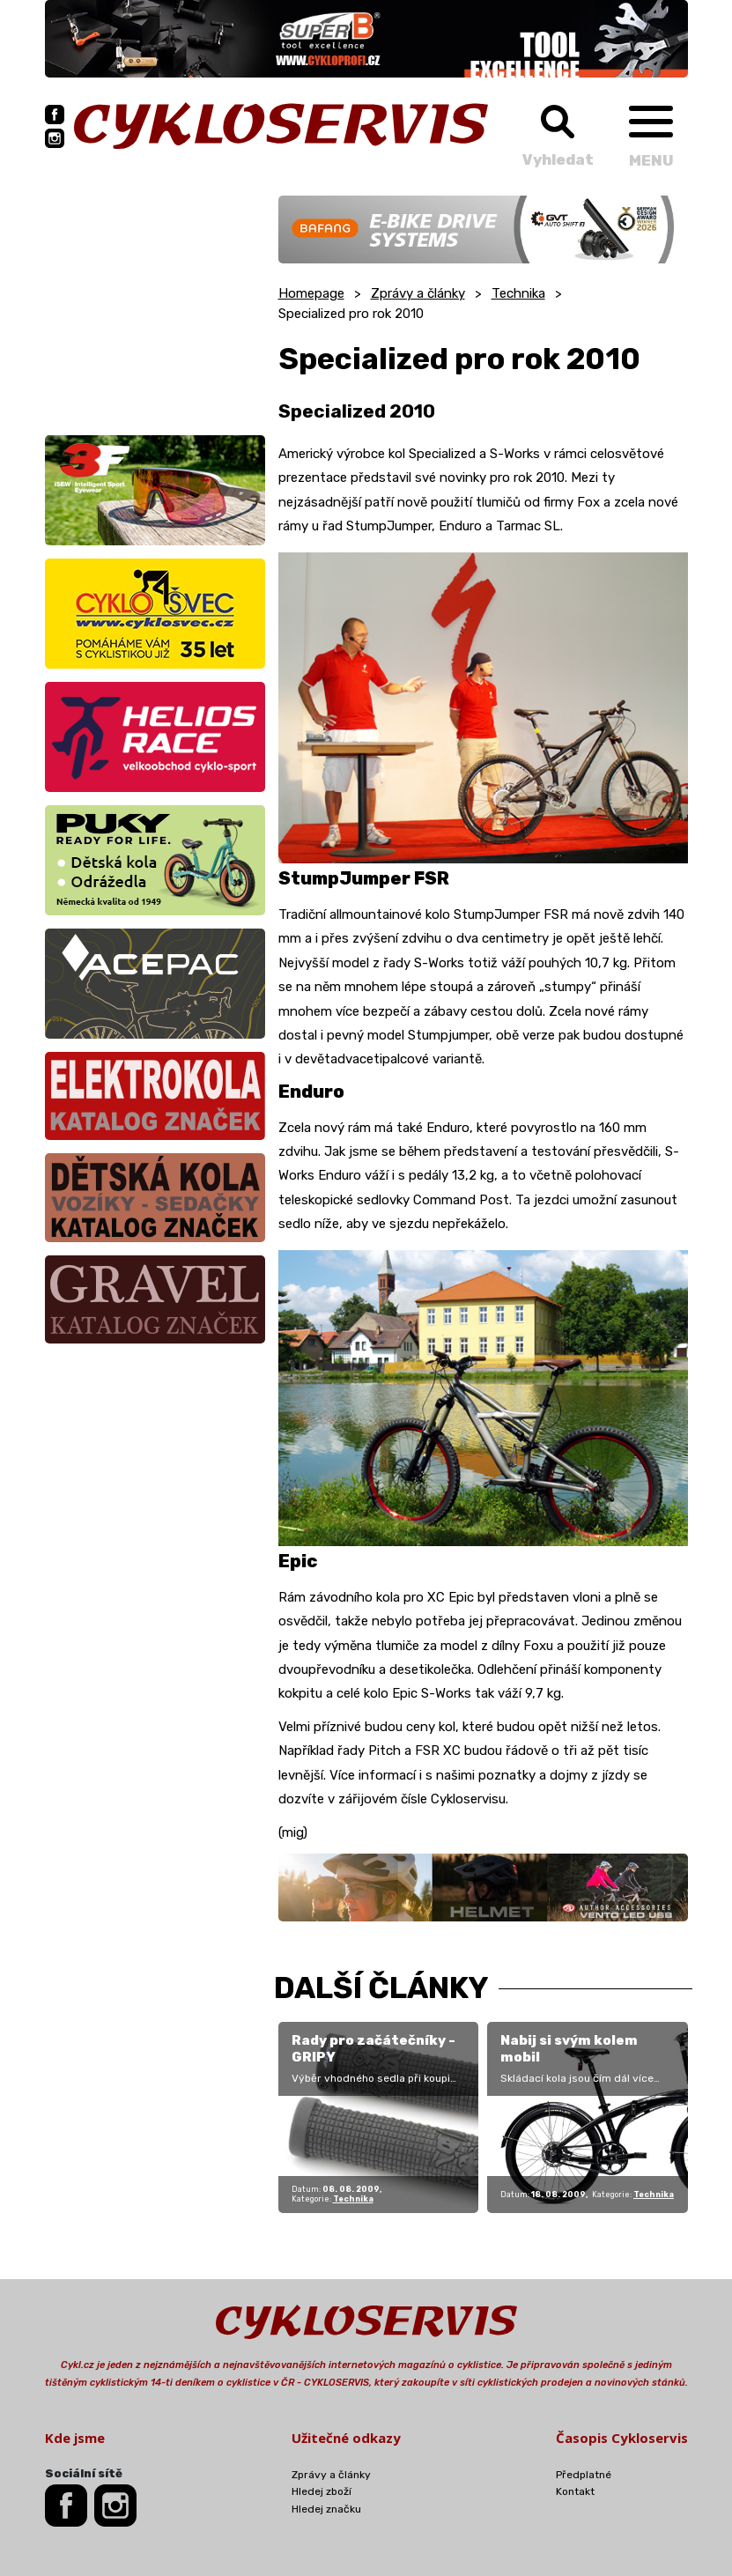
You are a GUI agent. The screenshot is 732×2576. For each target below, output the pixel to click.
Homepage (311, 293)
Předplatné (583, 2475)
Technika (518, 293)
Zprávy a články (418, 293)
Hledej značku (326, 2509)
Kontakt (575, 2491)
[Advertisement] (155, 306)
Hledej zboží (321, 2491)
